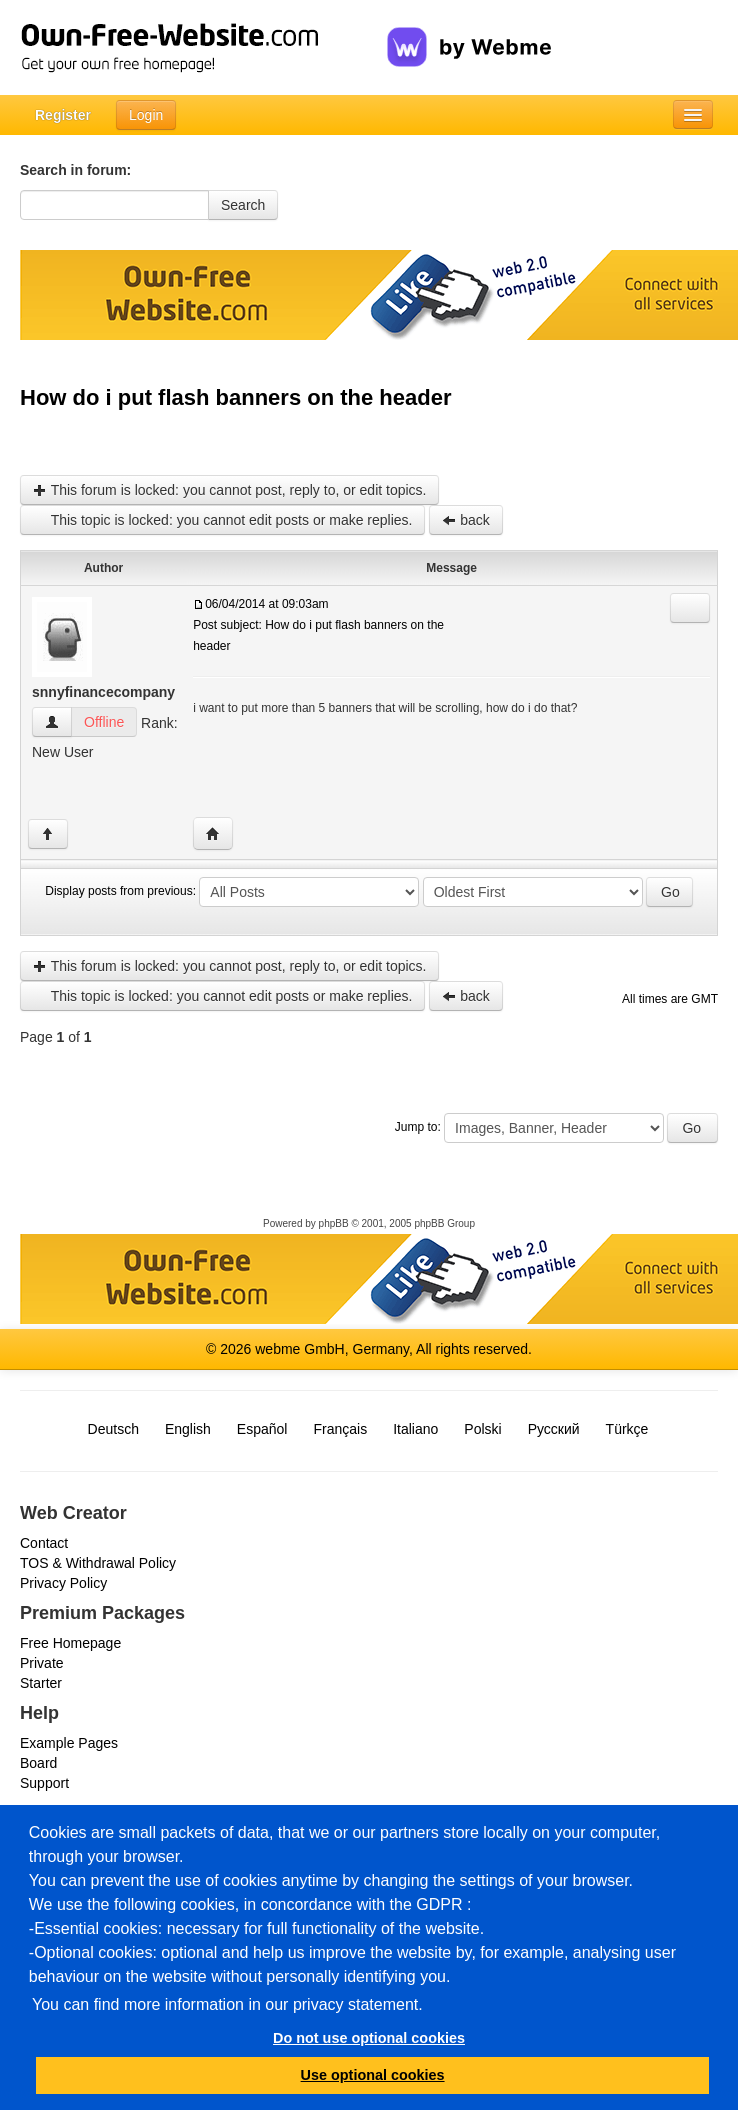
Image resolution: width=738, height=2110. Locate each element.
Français (340, 1429)
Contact (44, 1543)
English (188, 1429)
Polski (482, 1429)
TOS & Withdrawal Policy (98, 1563)
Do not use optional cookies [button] (369, 2038)
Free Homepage (70, 1643)
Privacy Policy (63, 1583)
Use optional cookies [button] (373, 2075)
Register (63, 115)
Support (44, 1783)
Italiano (415, 1429)
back (465, 520)
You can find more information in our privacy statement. (227, 2004)
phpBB (334, 1223)
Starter (41, 1683)
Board (38, 1763)
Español (262, 1429)
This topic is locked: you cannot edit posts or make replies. (222, 520)
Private (42, 1663)
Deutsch (113, 1429)
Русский (554, 1429)
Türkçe (627, 1429)
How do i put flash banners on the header (235, 397)
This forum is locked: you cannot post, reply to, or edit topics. (229, 490)
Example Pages (69, 1743)
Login (146, 115)
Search (243, 205)
